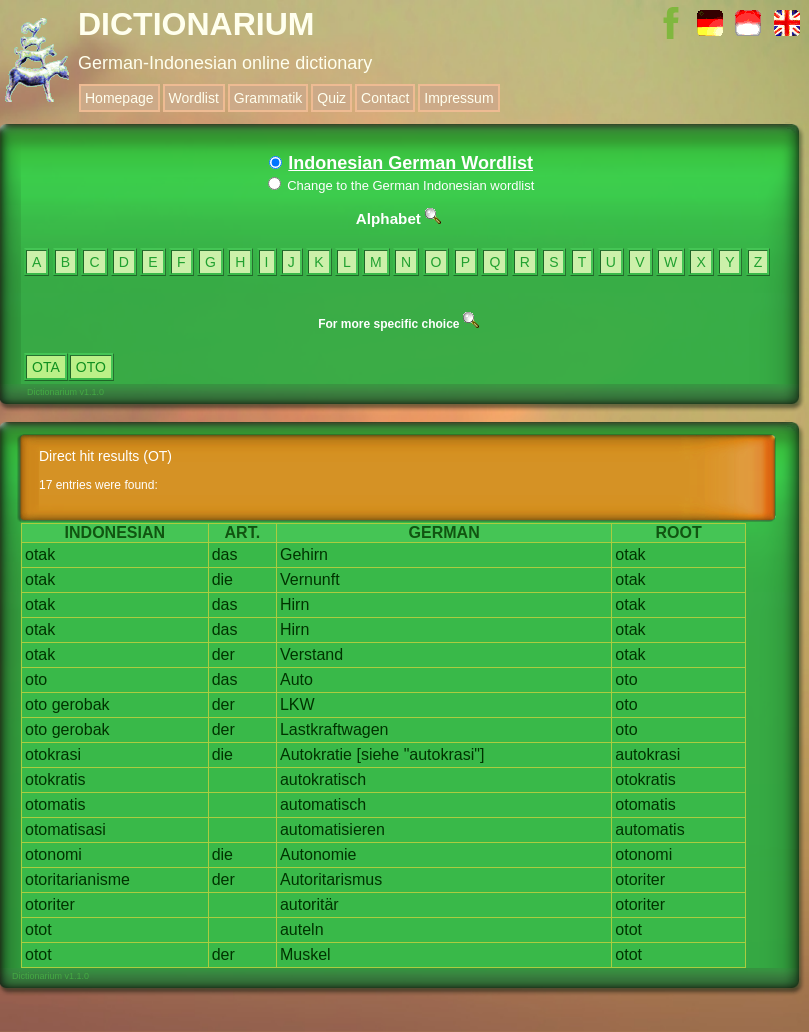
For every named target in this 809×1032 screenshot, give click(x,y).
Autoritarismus (331, 879)
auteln (302, 929)
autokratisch (323, 779)
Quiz (331, 98)
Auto (296, 679)
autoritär (309, 904)
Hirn (294, 604)
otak (40, 554)
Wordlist (194, 98)
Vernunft (310, 579)
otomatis (55, 804)
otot (38, 929)
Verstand (311, 654)
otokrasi (53, 754)
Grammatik (268, 98)
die (222, 579)
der (223, 654)
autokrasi (647, 754)
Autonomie (318, 854)
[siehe (377, 754)
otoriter (640, 879)
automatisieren (332, 829)
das (225, 554)
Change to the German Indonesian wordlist (401, 185)
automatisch (323, 804)
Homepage (119, 98)
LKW (297, 704)
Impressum (458, 98)
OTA (46, 367)
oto (36, 679)
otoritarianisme (77, 879)
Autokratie (316, 754)
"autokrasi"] (444, 754)
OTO (91, 367)
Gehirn (304, 554)
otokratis (55, 779)
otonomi (53, 854)
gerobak (81, 704)
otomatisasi (65, 829)
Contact (385, 98)
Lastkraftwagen (334, 729)
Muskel (305, 954)
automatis (649, 829)
